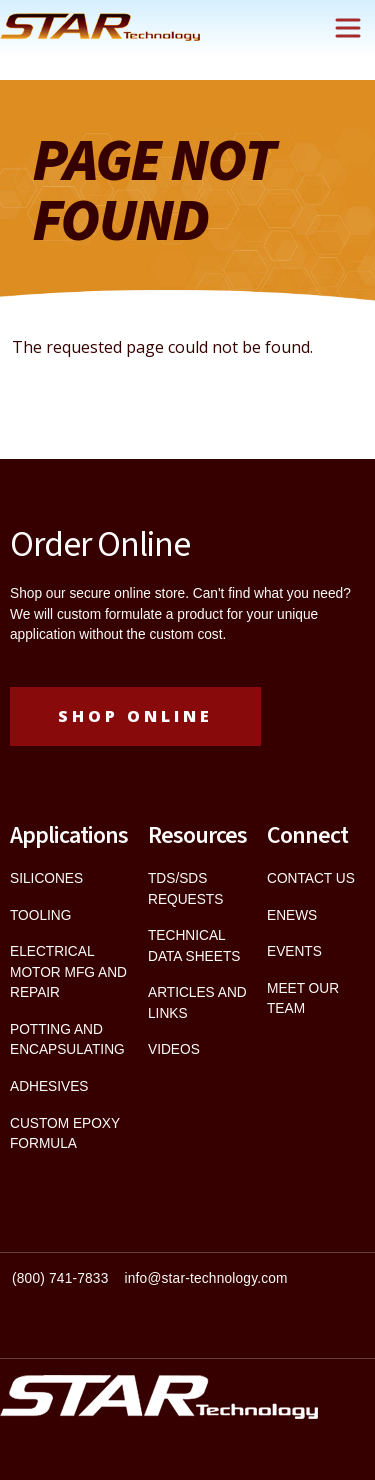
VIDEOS (174, 1049)
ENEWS (292, 915)
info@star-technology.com (206, 1278)
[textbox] (187, 1287)
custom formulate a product (140, 614)
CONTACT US (311, 878)
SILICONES (46, 878)
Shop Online (135, 716)
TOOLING (40, 915)
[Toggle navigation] (348, 28)
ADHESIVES (49, 1086)
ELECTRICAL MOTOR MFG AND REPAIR (68, 972)
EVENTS (294, 951)
